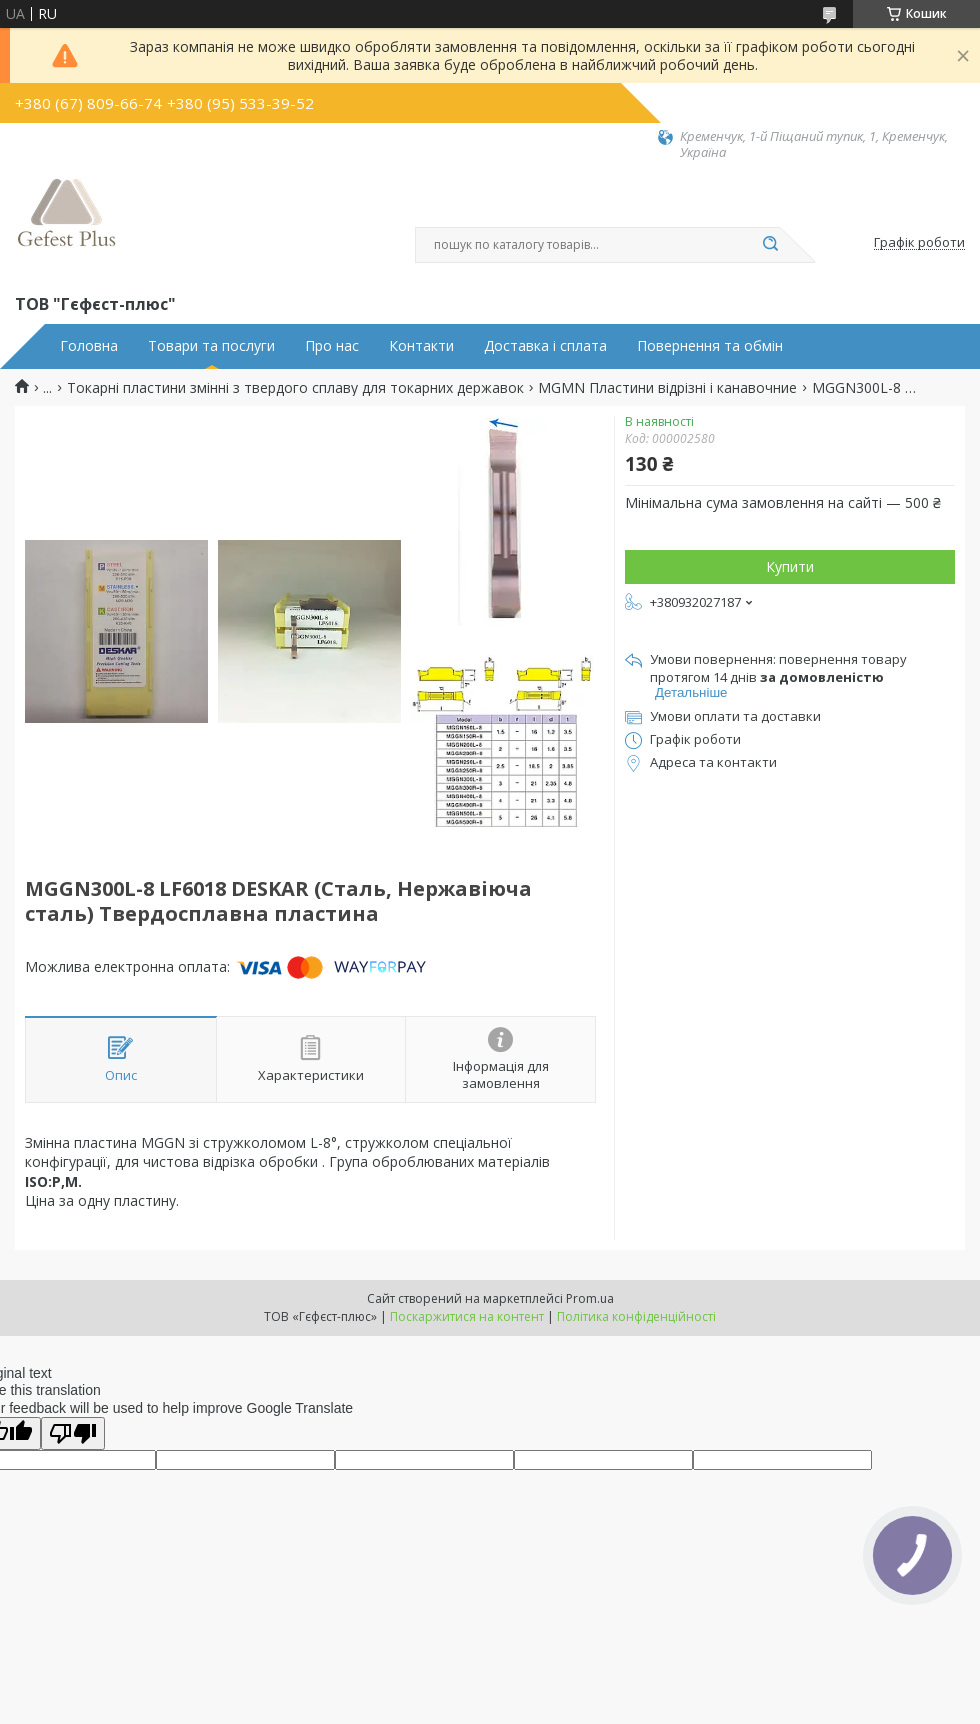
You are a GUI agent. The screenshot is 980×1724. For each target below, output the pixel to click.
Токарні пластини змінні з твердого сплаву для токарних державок (295, 388)
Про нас (332, 346)
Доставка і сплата (545, 346)
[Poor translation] (73, 1433)
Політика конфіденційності (636, 1316)
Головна (89, 346)
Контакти (421, 346)
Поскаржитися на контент (467, 1316)
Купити (790, 566)
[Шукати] (770, 245)
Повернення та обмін (710, 346)
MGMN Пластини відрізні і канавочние (667, 388)
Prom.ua (590, 1298)
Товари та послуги (211, 346)
